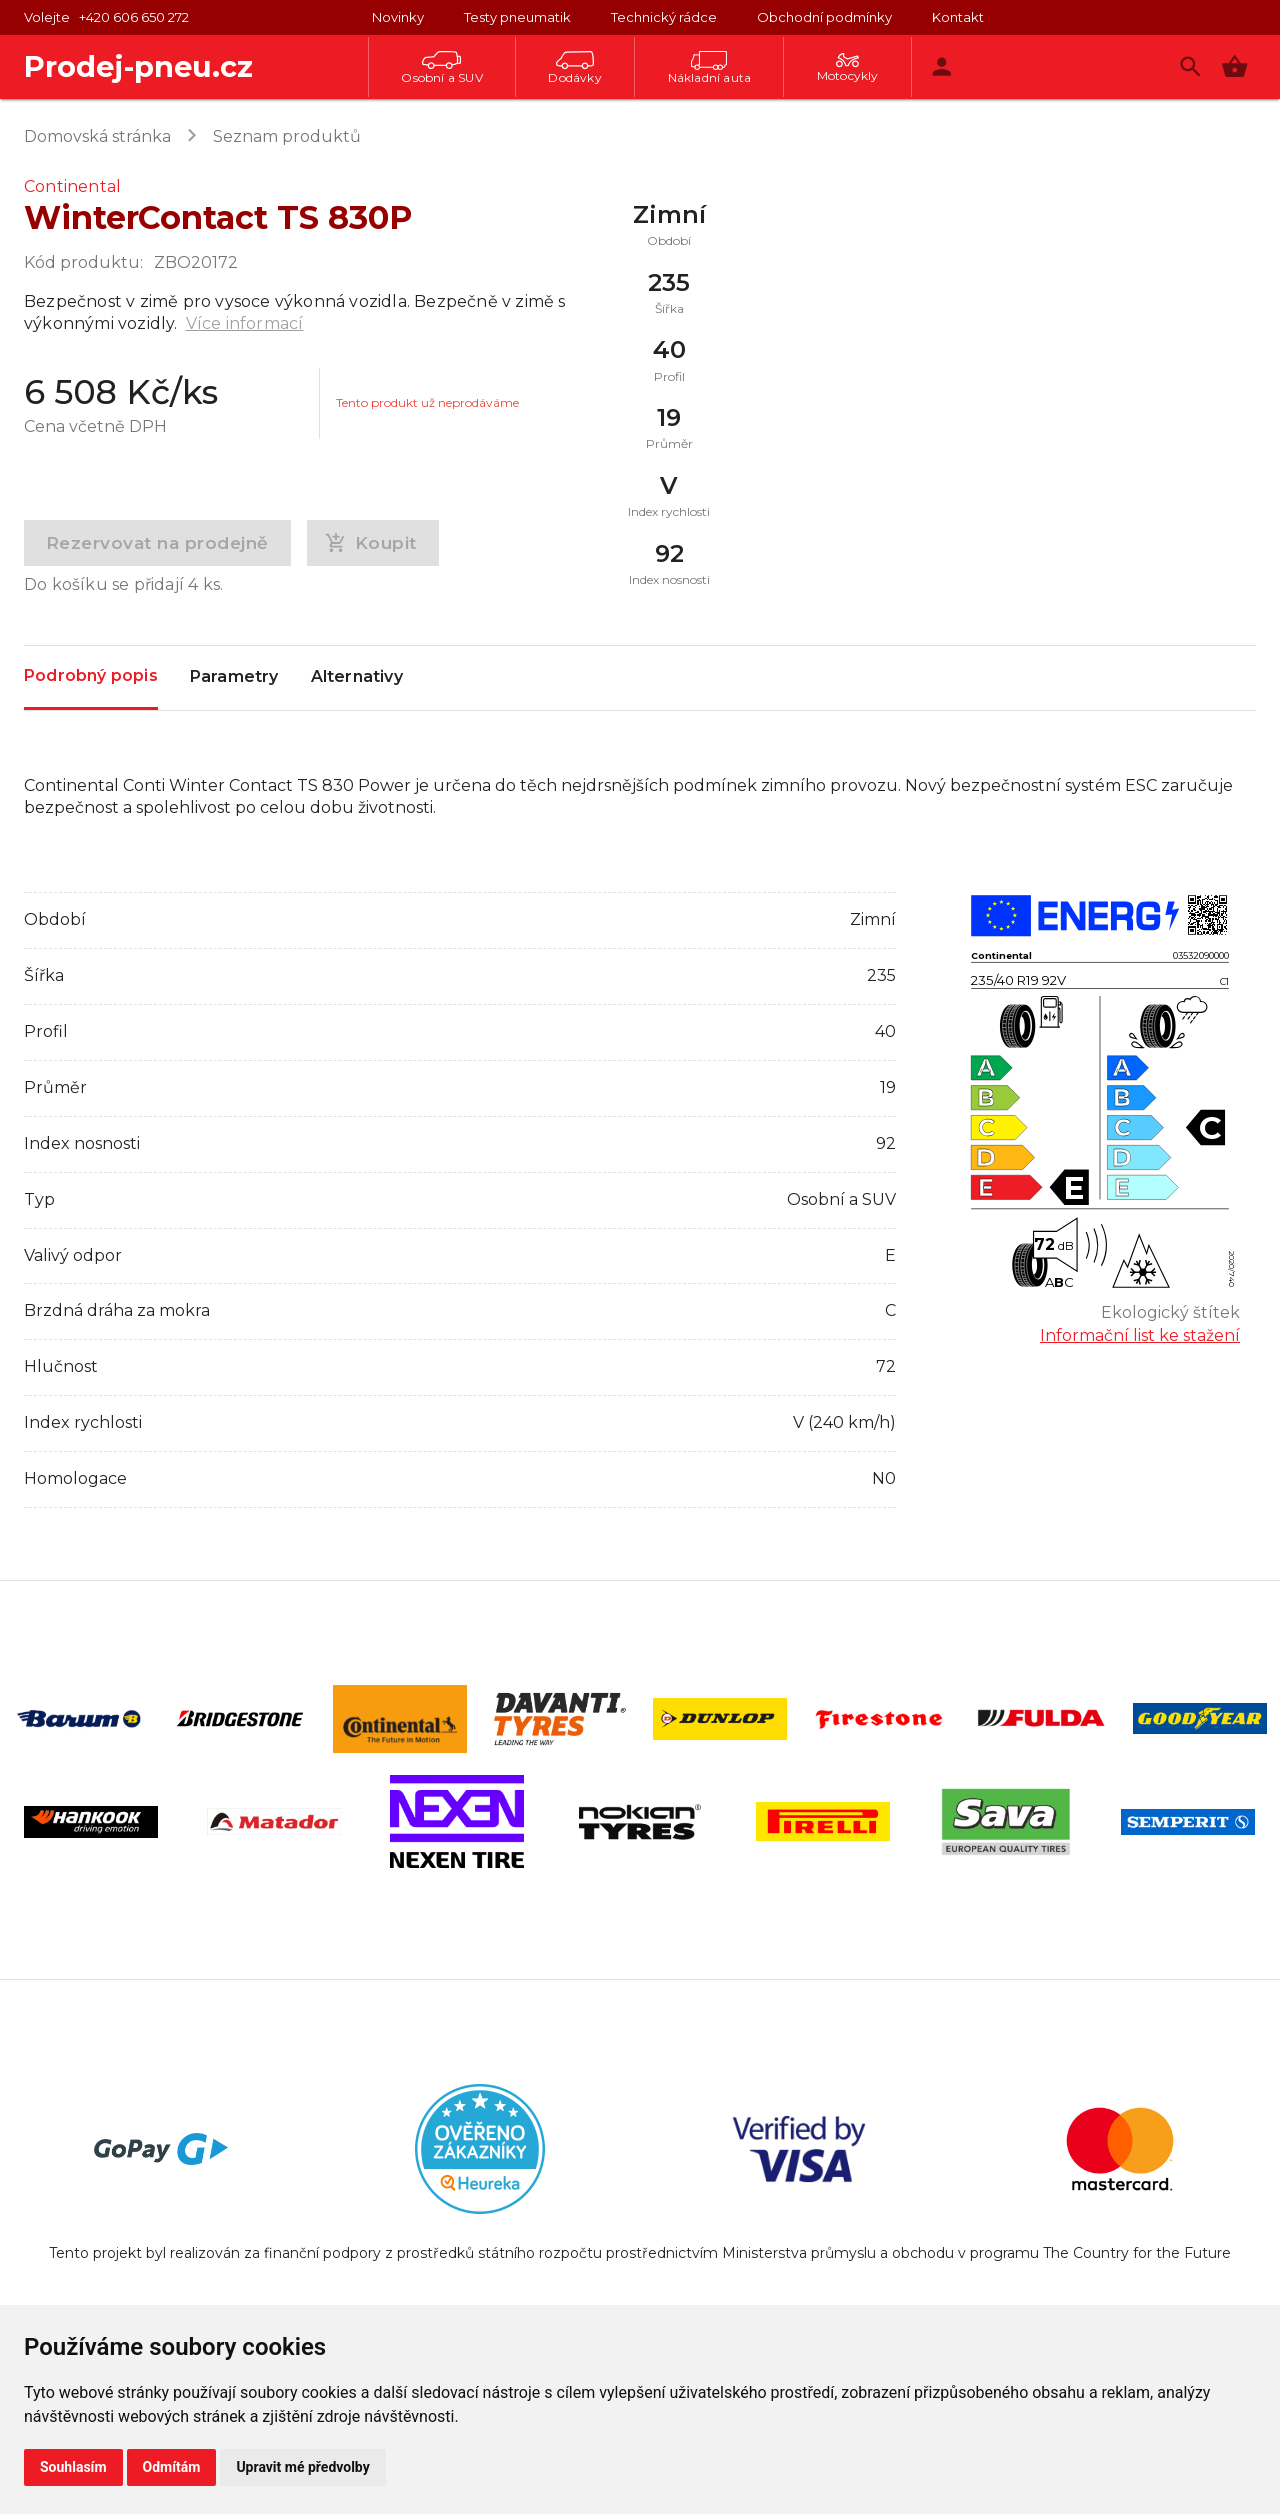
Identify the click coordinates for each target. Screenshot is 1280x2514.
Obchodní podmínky (824, 17)
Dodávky (574, 68)
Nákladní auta (710, 68)
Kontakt (958, 17)
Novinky (398, 17)
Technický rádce (664, 17)
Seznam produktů (287, 136)
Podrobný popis (91, 676)
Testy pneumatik (517, 17)
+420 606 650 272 (134, 17)
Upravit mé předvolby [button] (302, 2467)
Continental (72, 186)
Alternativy (357, 678)
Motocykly (848, 68)
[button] (1234, 66)
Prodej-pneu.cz (138, 66)
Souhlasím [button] (73, 2467)
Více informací (245, 323)
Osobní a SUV (441, 68)
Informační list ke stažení (1140, 1335)
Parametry (234, 678)
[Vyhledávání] (1190, 66)
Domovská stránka (97, 136)
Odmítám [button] (172, 2467)
